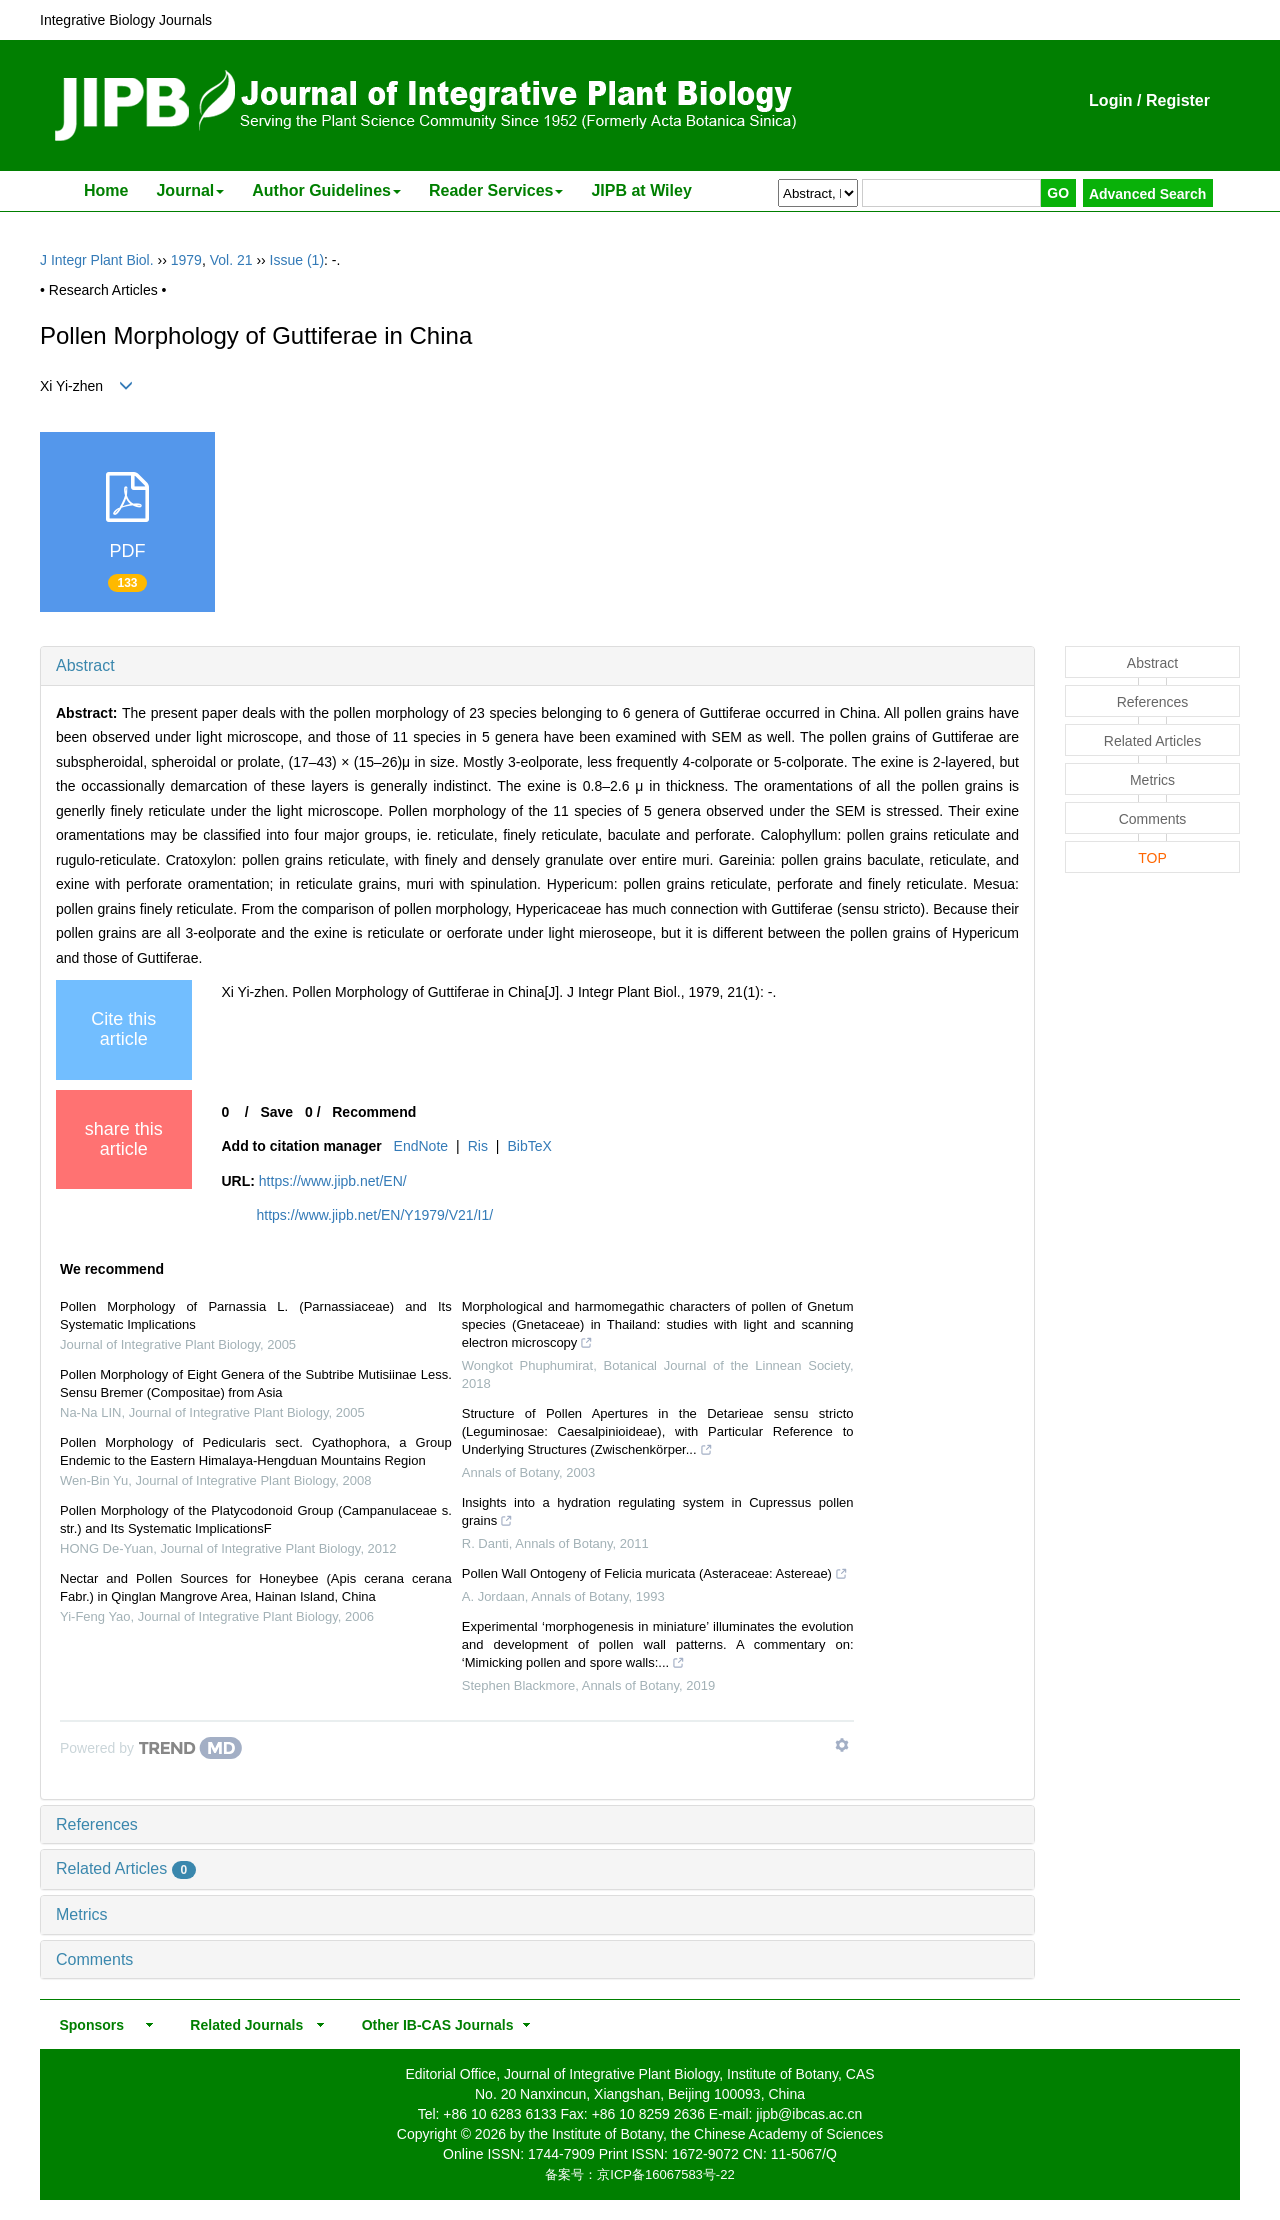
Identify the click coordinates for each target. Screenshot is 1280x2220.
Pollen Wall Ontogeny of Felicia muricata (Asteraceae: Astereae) (655, 1576)
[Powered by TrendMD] (151, 1748)
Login (1111, 100)
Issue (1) (297, 260)
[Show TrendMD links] (842, 1745)
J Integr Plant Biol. (97, 260)
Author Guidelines (326, 190)
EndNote (421, 1146)
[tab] (537, 666)
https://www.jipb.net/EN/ (333, 1181)
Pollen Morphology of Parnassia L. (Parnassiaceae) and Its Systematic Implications (256, 1315)
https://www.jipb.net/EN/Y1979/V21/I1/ (375, 1215)
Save (276, 1112)
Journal (190, 190)
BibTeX (529, 1146)
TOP (1152, 858)
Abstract (85, 665)
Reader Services (496, 190)
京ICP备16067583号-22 (665, 2174)
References (97, 1824)
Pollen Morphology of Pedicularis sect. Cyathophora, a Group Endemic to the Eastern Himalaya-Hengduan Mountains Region (256, 1451)
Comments (94, 1959)
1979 (186, 260)
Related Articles (126, 1868)
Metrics (82, 1914)
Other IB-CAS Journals (431, 2025)
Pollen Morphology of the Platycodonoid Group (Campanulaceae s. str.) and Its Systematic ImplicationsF (256, 1519)
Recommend (374, 1112)
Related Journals (243, 2025)
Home (106, 190)
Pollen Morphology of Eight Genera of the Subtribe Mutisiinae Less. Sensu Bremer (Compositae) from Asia (256, 1383)
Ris (478, 1146)
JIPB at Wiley (641, 190)
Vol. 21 (231, 260)
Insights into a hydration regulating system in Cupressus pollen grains (658, 1514)
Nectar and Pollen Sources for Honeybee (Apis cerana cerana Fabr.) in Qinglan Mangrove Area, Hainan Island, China (256, 1587)
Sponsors (88, 2025)
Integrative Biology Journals (126, 20)
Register (1178, 100)
